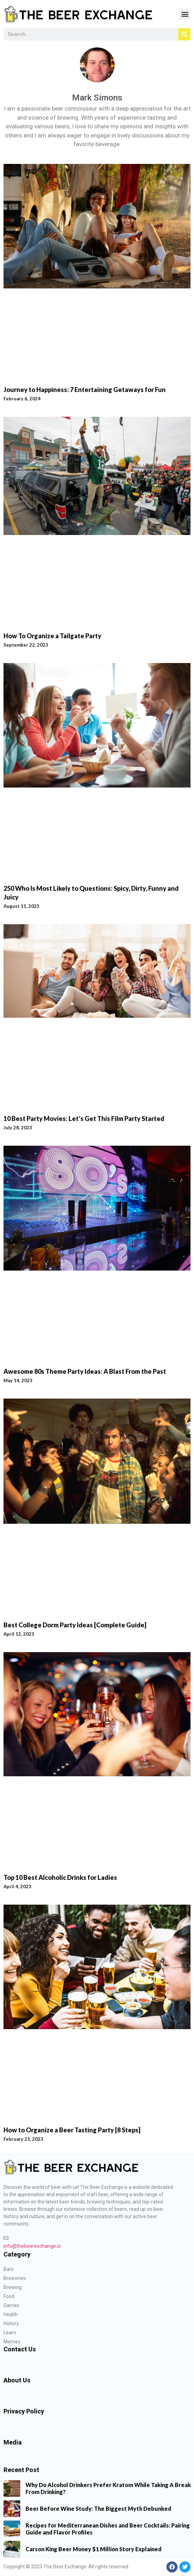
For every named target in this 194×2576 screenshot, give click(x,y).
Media (12, 2442)
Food (8, 2296)
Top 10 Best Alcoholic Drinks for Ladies (60, 1877)
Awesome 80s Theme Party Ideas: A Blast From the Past (84, 1371)
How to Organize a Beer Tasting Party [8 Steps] (72, 2130)
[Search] (184, 34)
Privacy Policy (23, 2411)
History (11, 2323)
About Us (16, 2380)
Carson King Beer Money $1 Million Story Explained (93, 2549)
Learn (9, 2332)
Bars (8, 2269)
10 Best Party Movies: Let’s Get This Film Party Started (83, 1118)
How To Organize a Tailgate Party (52, 636)
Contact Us (19, 2349)
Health (10, 2314)
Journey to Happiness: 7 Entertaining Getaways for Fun (84, 389)
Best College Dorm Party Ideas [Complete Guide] (74, 1625)
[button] (185, 14)
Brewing (12, 2287)
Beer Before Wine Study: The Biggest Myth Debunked (98, 2508)
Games (11, 2305)
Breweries (14, 2278)
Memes (11, 2341)
